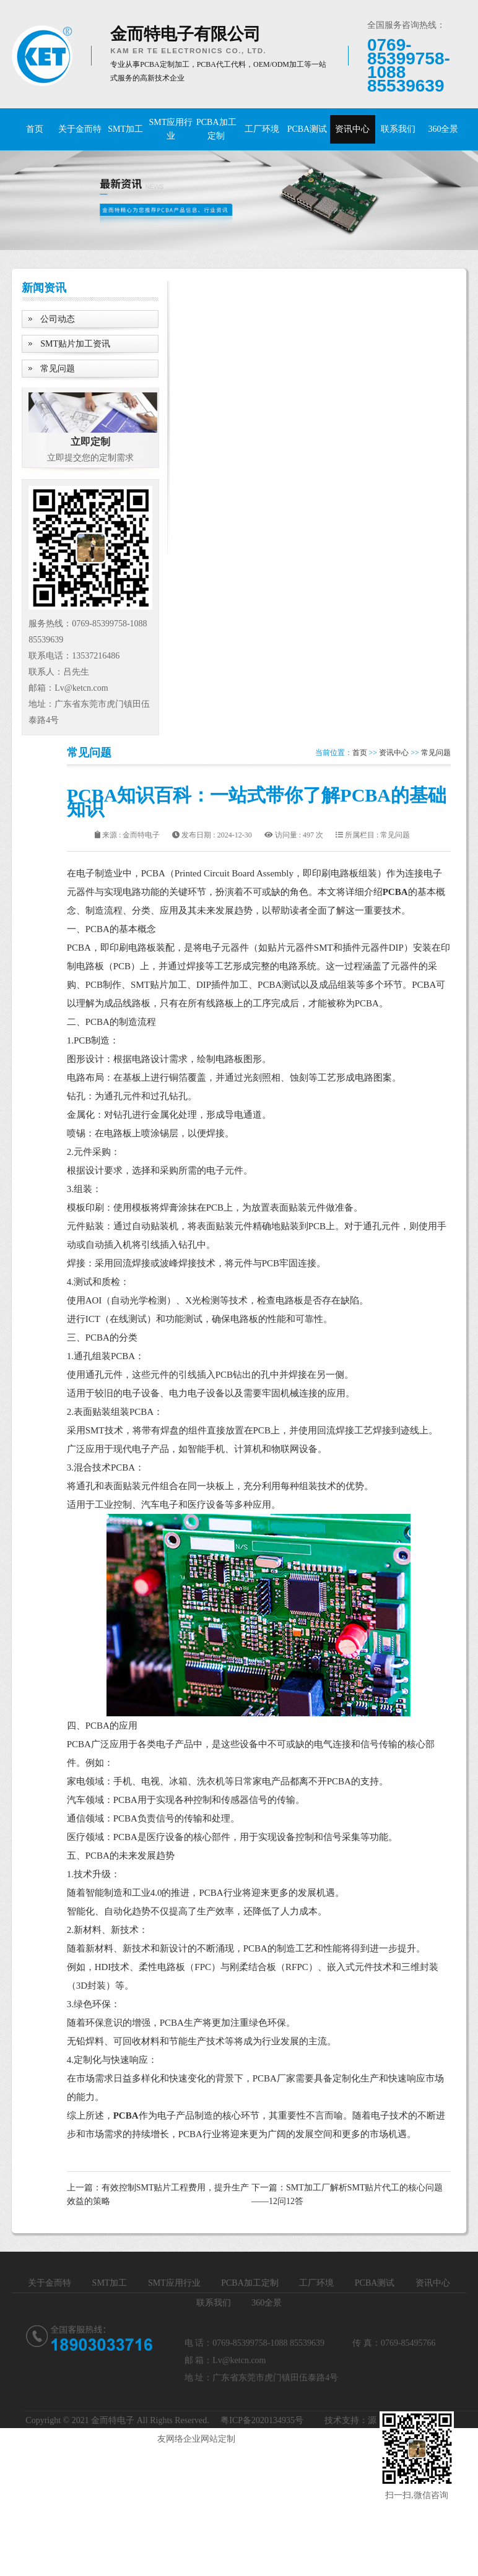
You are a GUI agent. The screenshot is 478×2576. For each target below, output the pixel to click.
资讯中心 (352, 129)
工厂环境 (262, 129)
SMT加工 (125, 129)
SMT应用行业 (171, 129)
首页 (34, 129)
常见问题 (57, 368)
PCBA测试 (307, 129)
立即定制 (90, 441)
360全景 (443, 129)
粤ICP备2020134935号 (261, 2420)
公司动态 (57, 319)
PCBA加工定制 (216, 129)
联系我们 (398, 129)
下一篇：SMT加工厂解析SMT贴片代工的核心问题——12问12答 (347, 2194)
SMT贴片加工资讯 (75, 343)
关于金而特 (80, 129)
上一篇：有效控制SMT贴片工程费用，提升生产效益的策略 (158, 2194)
